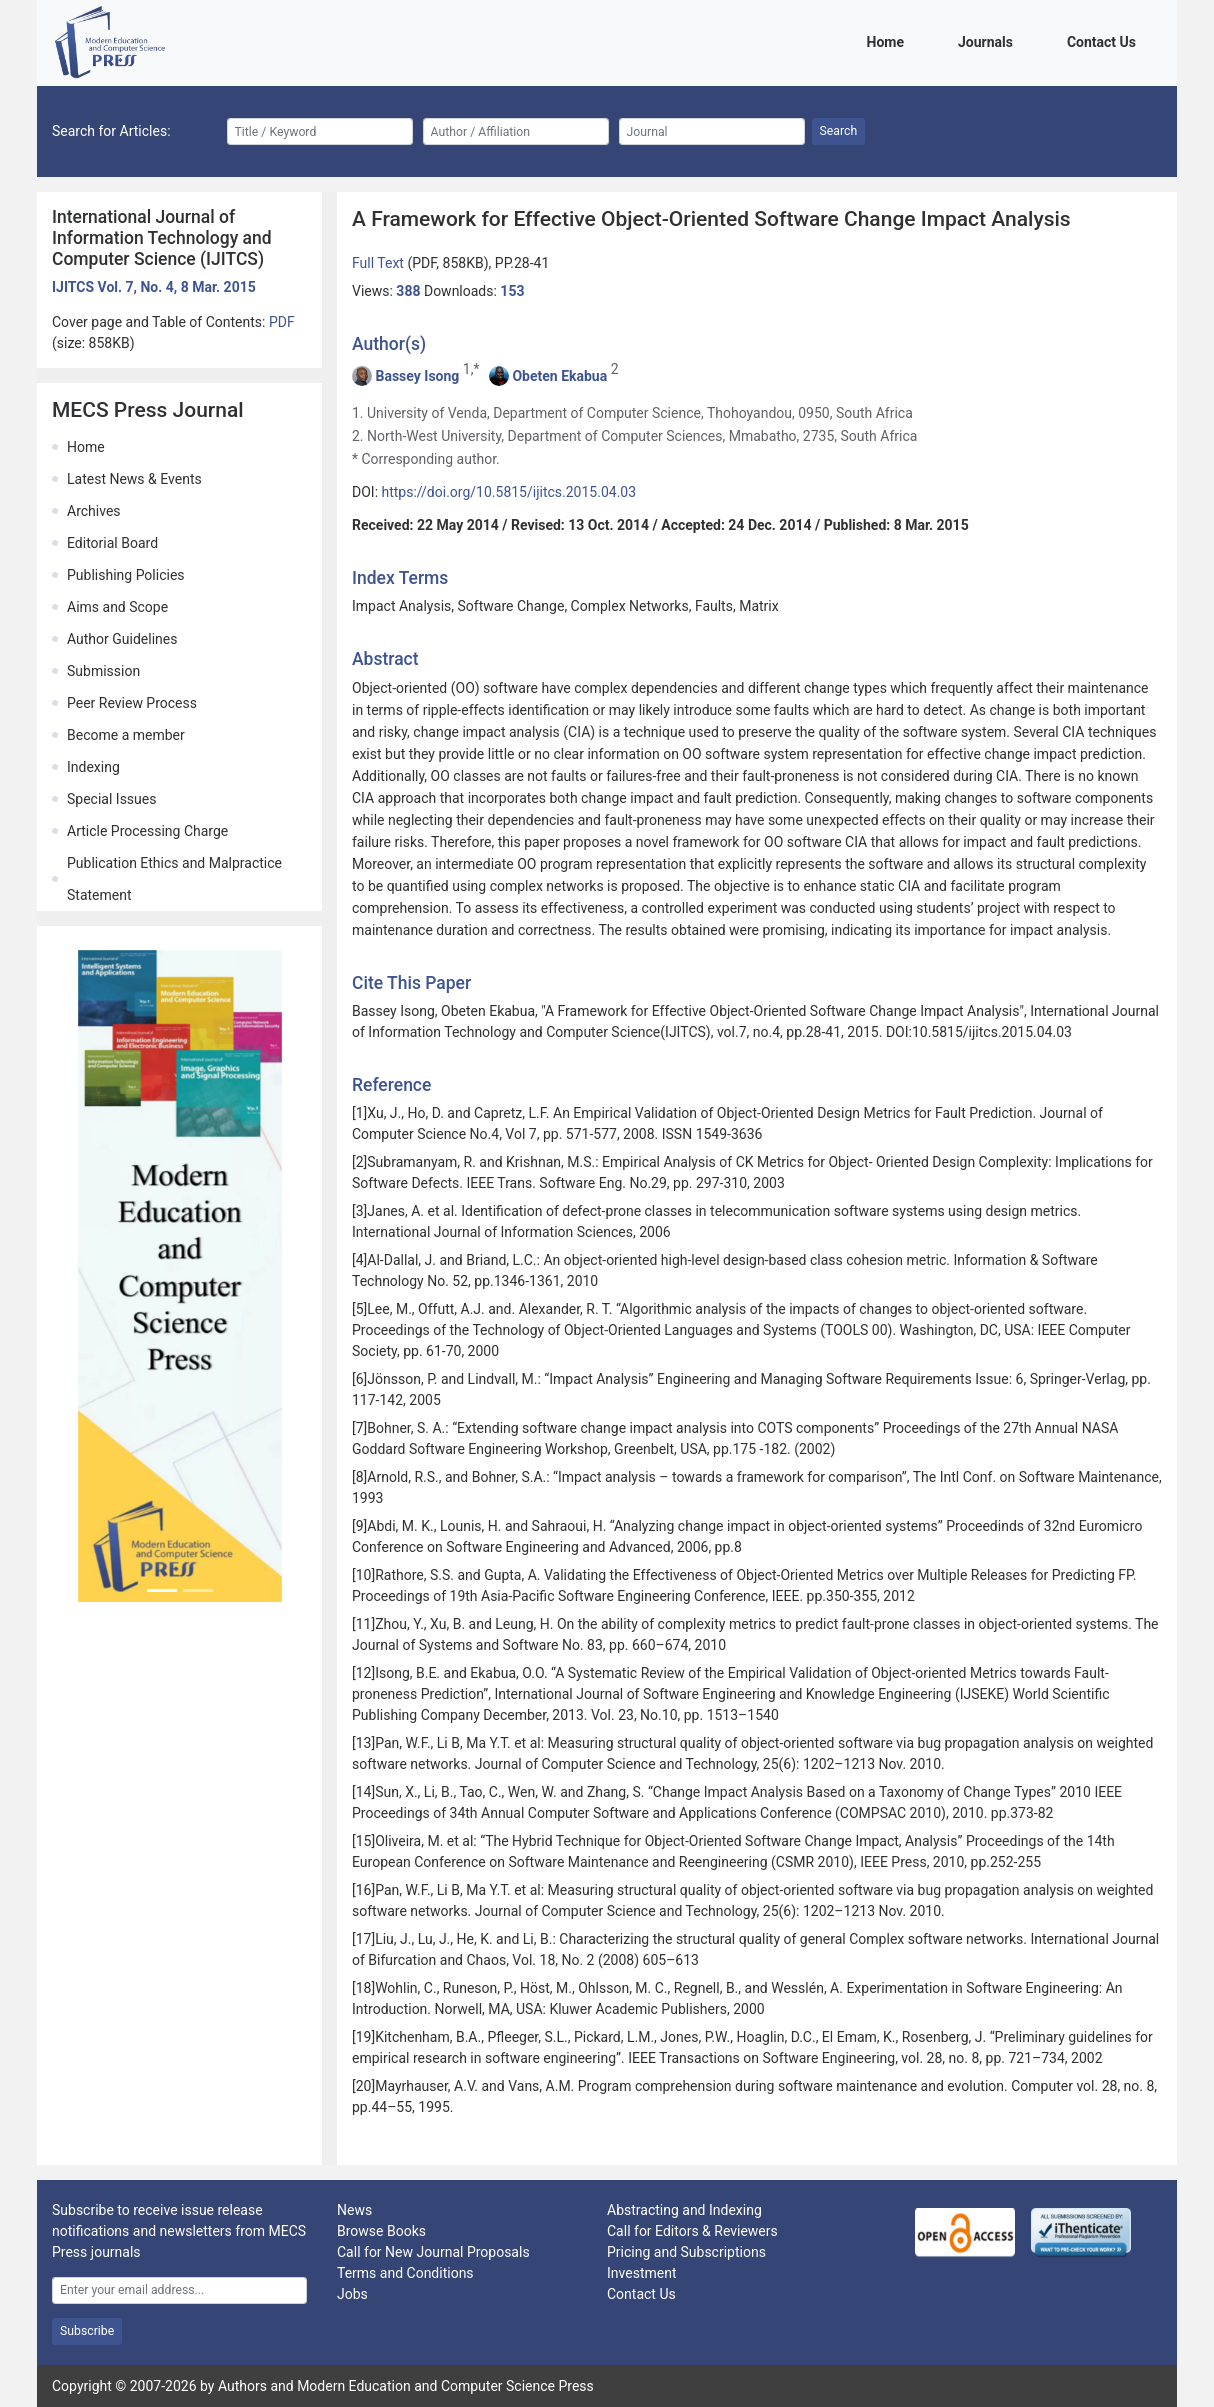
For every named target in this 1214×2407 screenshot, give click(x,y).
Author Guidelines (122, 639)
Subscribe (87, 2331)
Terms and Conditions (405, 2273)
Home (889, 40)
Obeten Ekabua (559, 376)
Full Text (379, 263)
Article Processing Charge (147, 831)
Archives (94, 511)
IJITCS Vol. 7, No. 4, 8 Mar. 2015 (154, 287)
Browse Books (381, 2231)
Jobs (352, 2294)
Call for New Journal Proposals (433, 2252)
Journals (989, 40)
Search (839, 131)
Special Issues (111, 799)
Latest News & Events (134, 479)
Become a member (126, 735)
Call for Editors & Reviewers (692, 2231)
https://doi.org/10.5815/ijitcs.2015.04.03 (509, 492)
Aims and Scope (117, 607)
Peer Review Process (132, 703)
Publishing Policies (126, 575)
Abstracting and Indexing (684, 2210)
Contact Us (1105, 40)
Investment (641, 2273)
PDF (282, 322)
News (354, 2210)
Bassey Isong (417, 376)
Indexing (93, 767)
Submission (103, 671)
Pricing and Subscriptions (686, 2252)
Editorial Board (112, 543)
